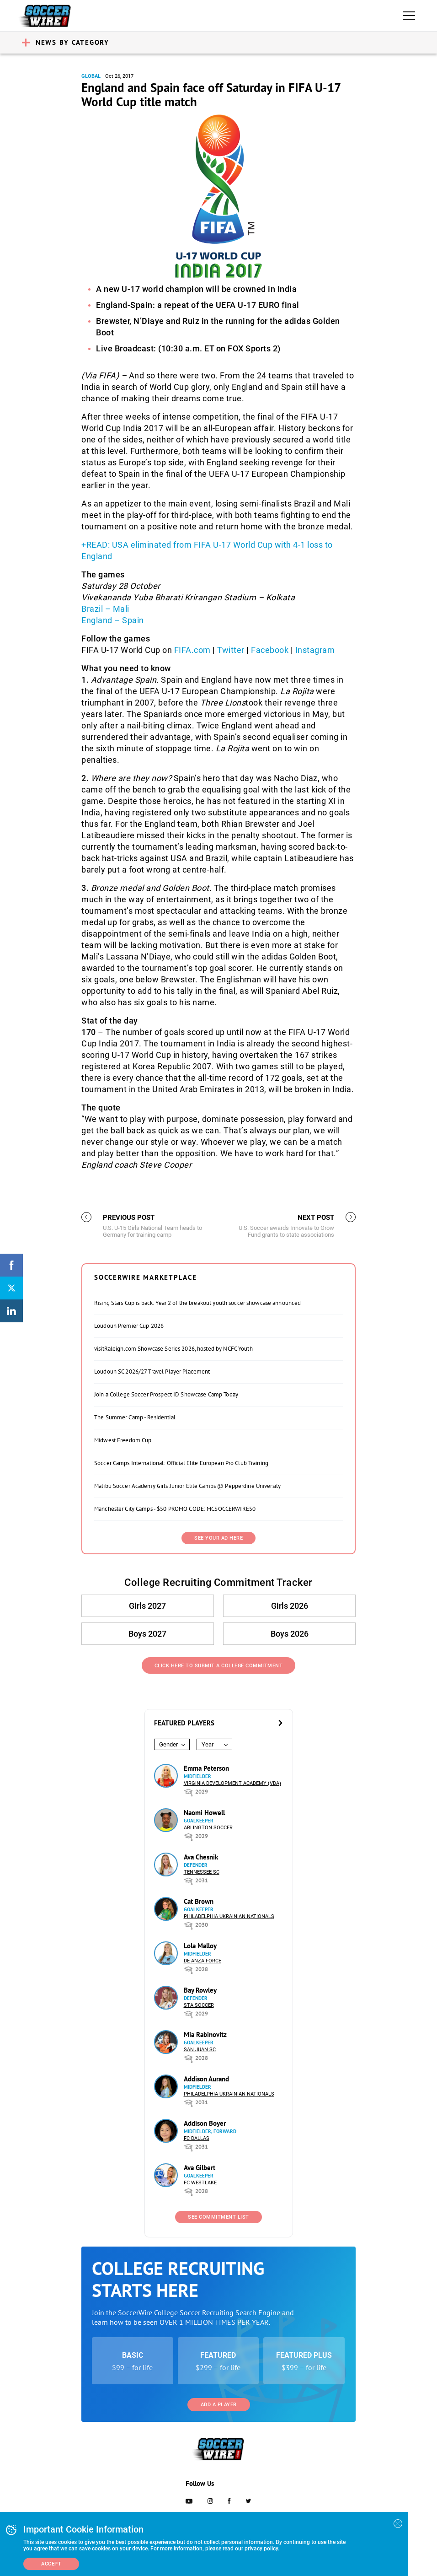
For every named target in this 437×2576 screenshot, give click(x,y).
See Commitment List (218, 2217)
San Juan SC (200, 2050)
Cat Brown (198, 1901)
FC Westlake (200, 2183)
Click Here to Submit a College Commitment (219, 1666)
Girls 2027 (147, 1606)
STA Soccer (199, 2005)
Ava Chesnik (201, 1857)
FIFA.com (192, 650)
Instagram (315, 650)
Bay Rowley (200, 1990)
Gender (168, 1744)
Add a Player (219, 2405)
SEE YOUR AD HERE (218, 1538)
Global (91, 76)
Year (207, 1744)
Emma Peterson (206, 1768)
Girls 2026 (289, 1606)
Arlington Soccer (208, 1828)
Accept (51, 2564)
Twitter (231, 650)
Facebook (269, 650)
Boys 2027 (148, 1633)
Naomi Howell (204, 1812)
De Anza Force (202, 1961)
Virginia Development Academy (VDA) (232, 1783)
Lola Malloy (200, 1945)
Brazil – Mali (105, 609)
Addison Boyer (205, 2123)
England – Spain (112, 620)
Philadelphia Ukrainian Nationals (229, 1916)
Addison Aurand (206, 2079)
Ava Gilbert (199, 2167)
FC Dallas (196, 2138)
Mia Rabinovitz (205, 2034)
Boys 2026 (289, 1633)
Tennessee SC (201, 1872)
